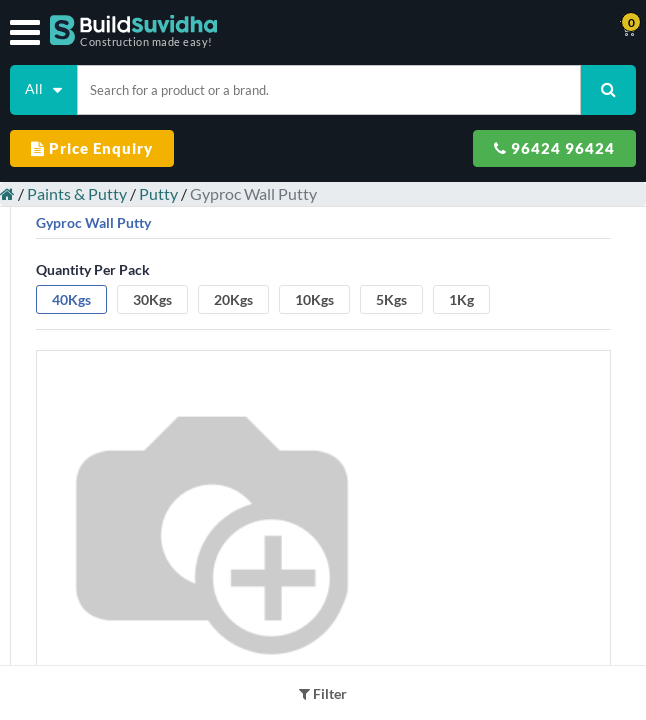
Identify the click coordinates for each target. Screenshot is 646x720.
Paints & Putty (77, 193)
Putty (158, 193)
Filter (323, 693)
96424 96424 (554, 148)
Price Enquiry (92, 148)
